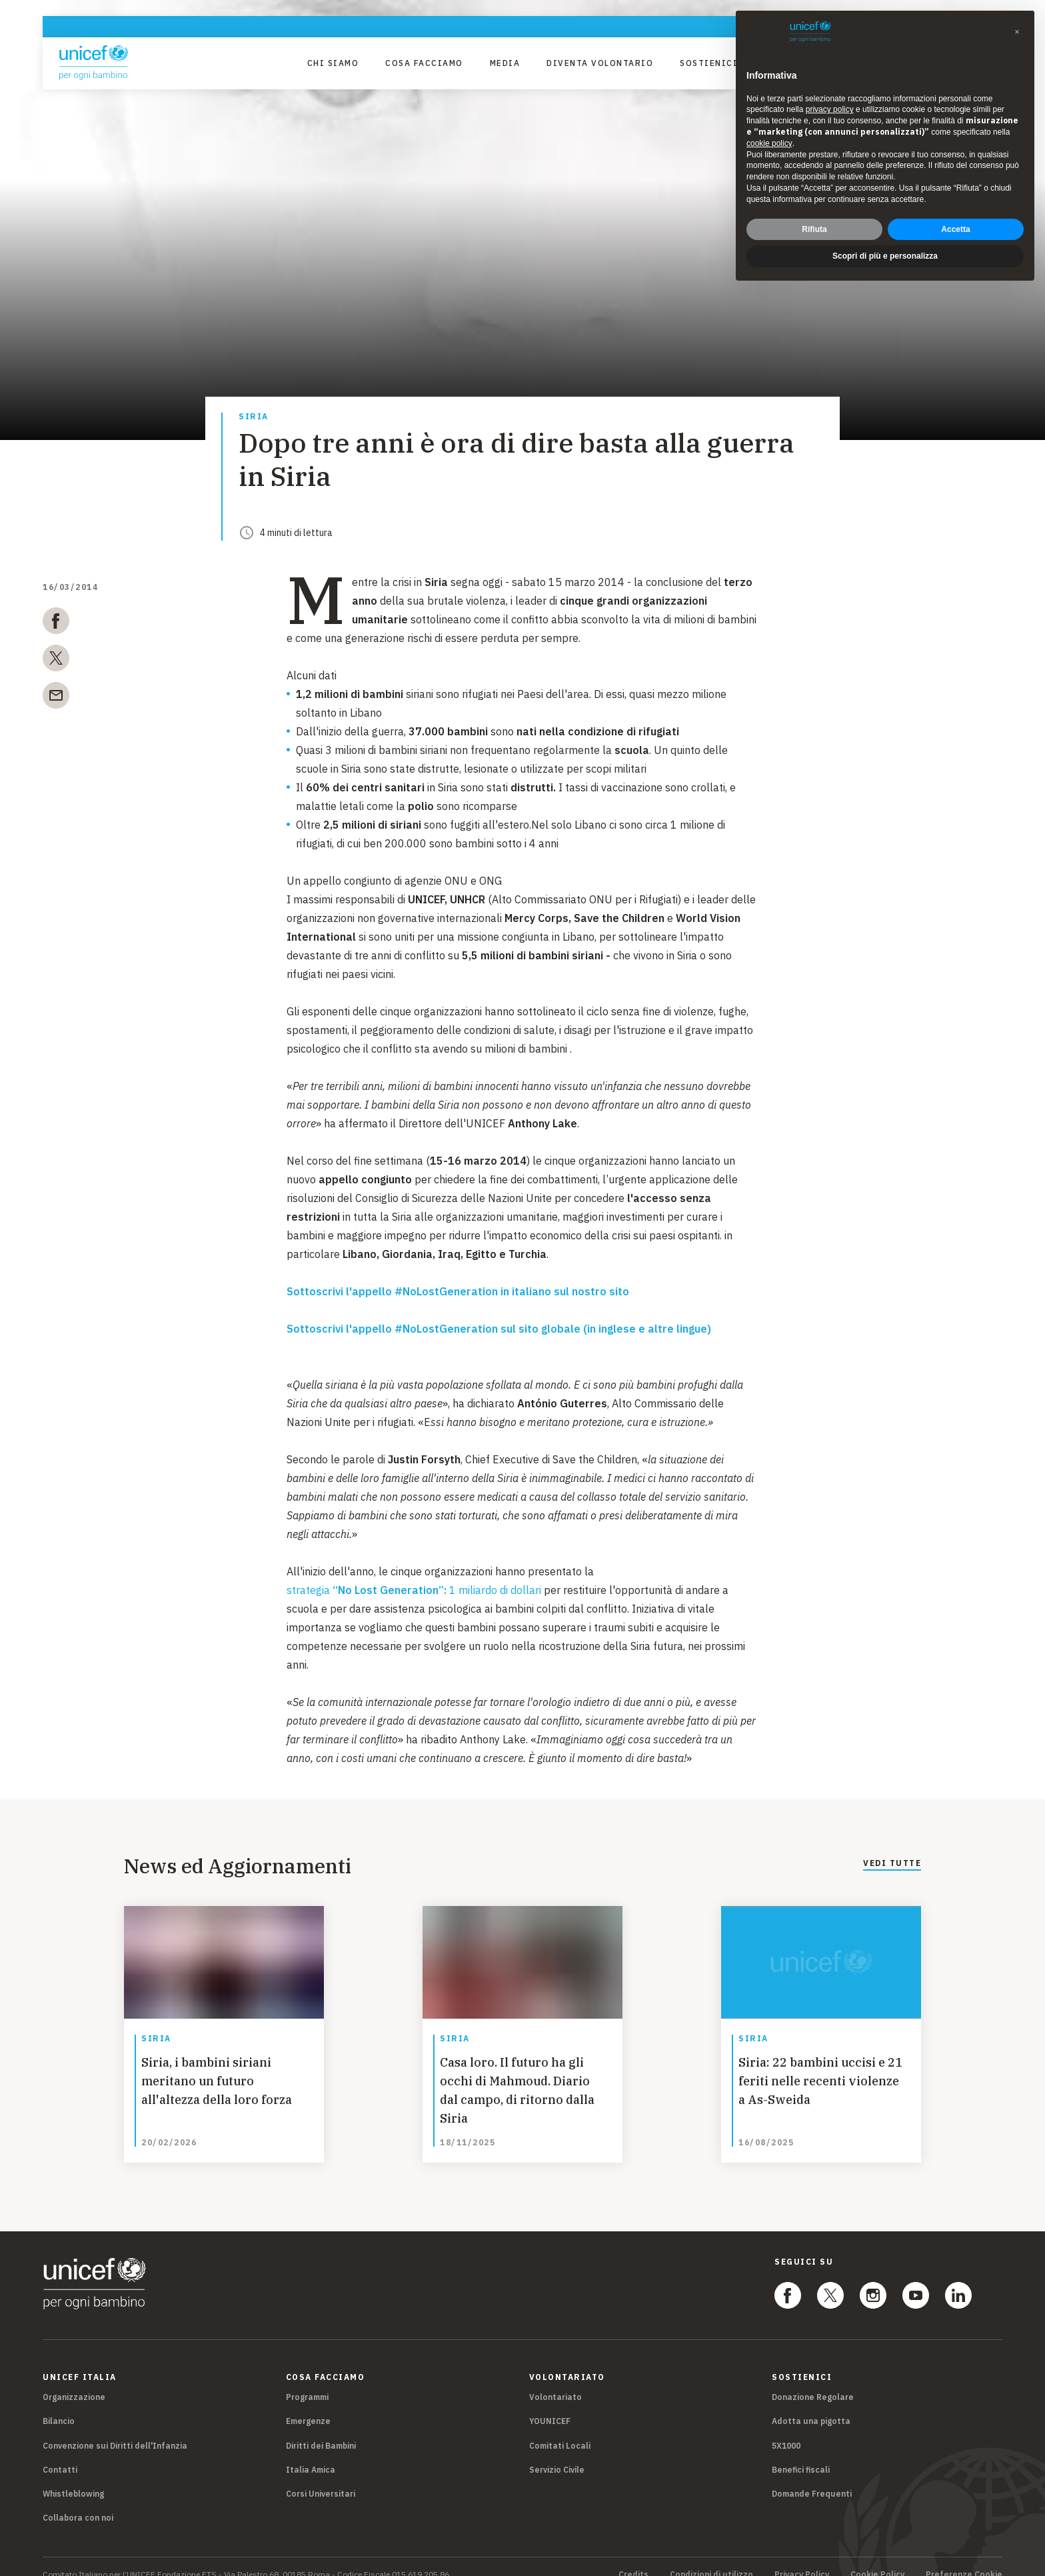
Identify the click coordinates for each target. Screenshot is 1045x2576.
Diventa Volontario (599, 63)
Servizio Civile (556, 2454)
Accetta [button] (955, 229)
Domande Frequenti (812, 2478)
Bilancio (59, 2406)
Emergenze (308, 2406)
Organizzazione (74, 2382)
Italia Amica (310, 2454)
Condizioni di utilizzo (711, 2559)
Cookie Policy (877, 2559)
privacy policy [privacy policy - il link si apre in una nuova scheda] (830, 109)
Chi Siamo (333, 63)
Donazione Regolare (813, 2382)
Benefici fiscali (801, 2454)
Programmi (307, 2382)
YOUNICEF (549, 2406)
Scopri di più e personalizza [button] (885, 256)
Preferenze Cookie (964, 2559)
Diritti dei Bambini (321, 2430)
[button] (1017, 32)
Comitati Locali (559, 2430)
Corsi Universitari (320, 2478)
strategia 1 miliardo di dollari (414, 1590)
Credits (633, 2559)
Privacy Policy (801, 2559)
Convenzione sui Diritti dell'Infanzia (115, 2430)
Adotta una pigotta (811, 2406)
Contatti (60, 2454)
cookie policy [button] (769, 143)
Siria (254, 417)
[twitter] (56, 661)
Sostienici (709, 63)
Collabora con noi (78, 2502)
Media (505, 63)
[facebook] (56, 623)
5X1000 (786, 2430)
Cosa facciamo (424, 63)
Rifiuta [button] (814, 229)
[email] (56, 698)
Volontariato (555, 2382)
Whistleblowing (73, 2478)
